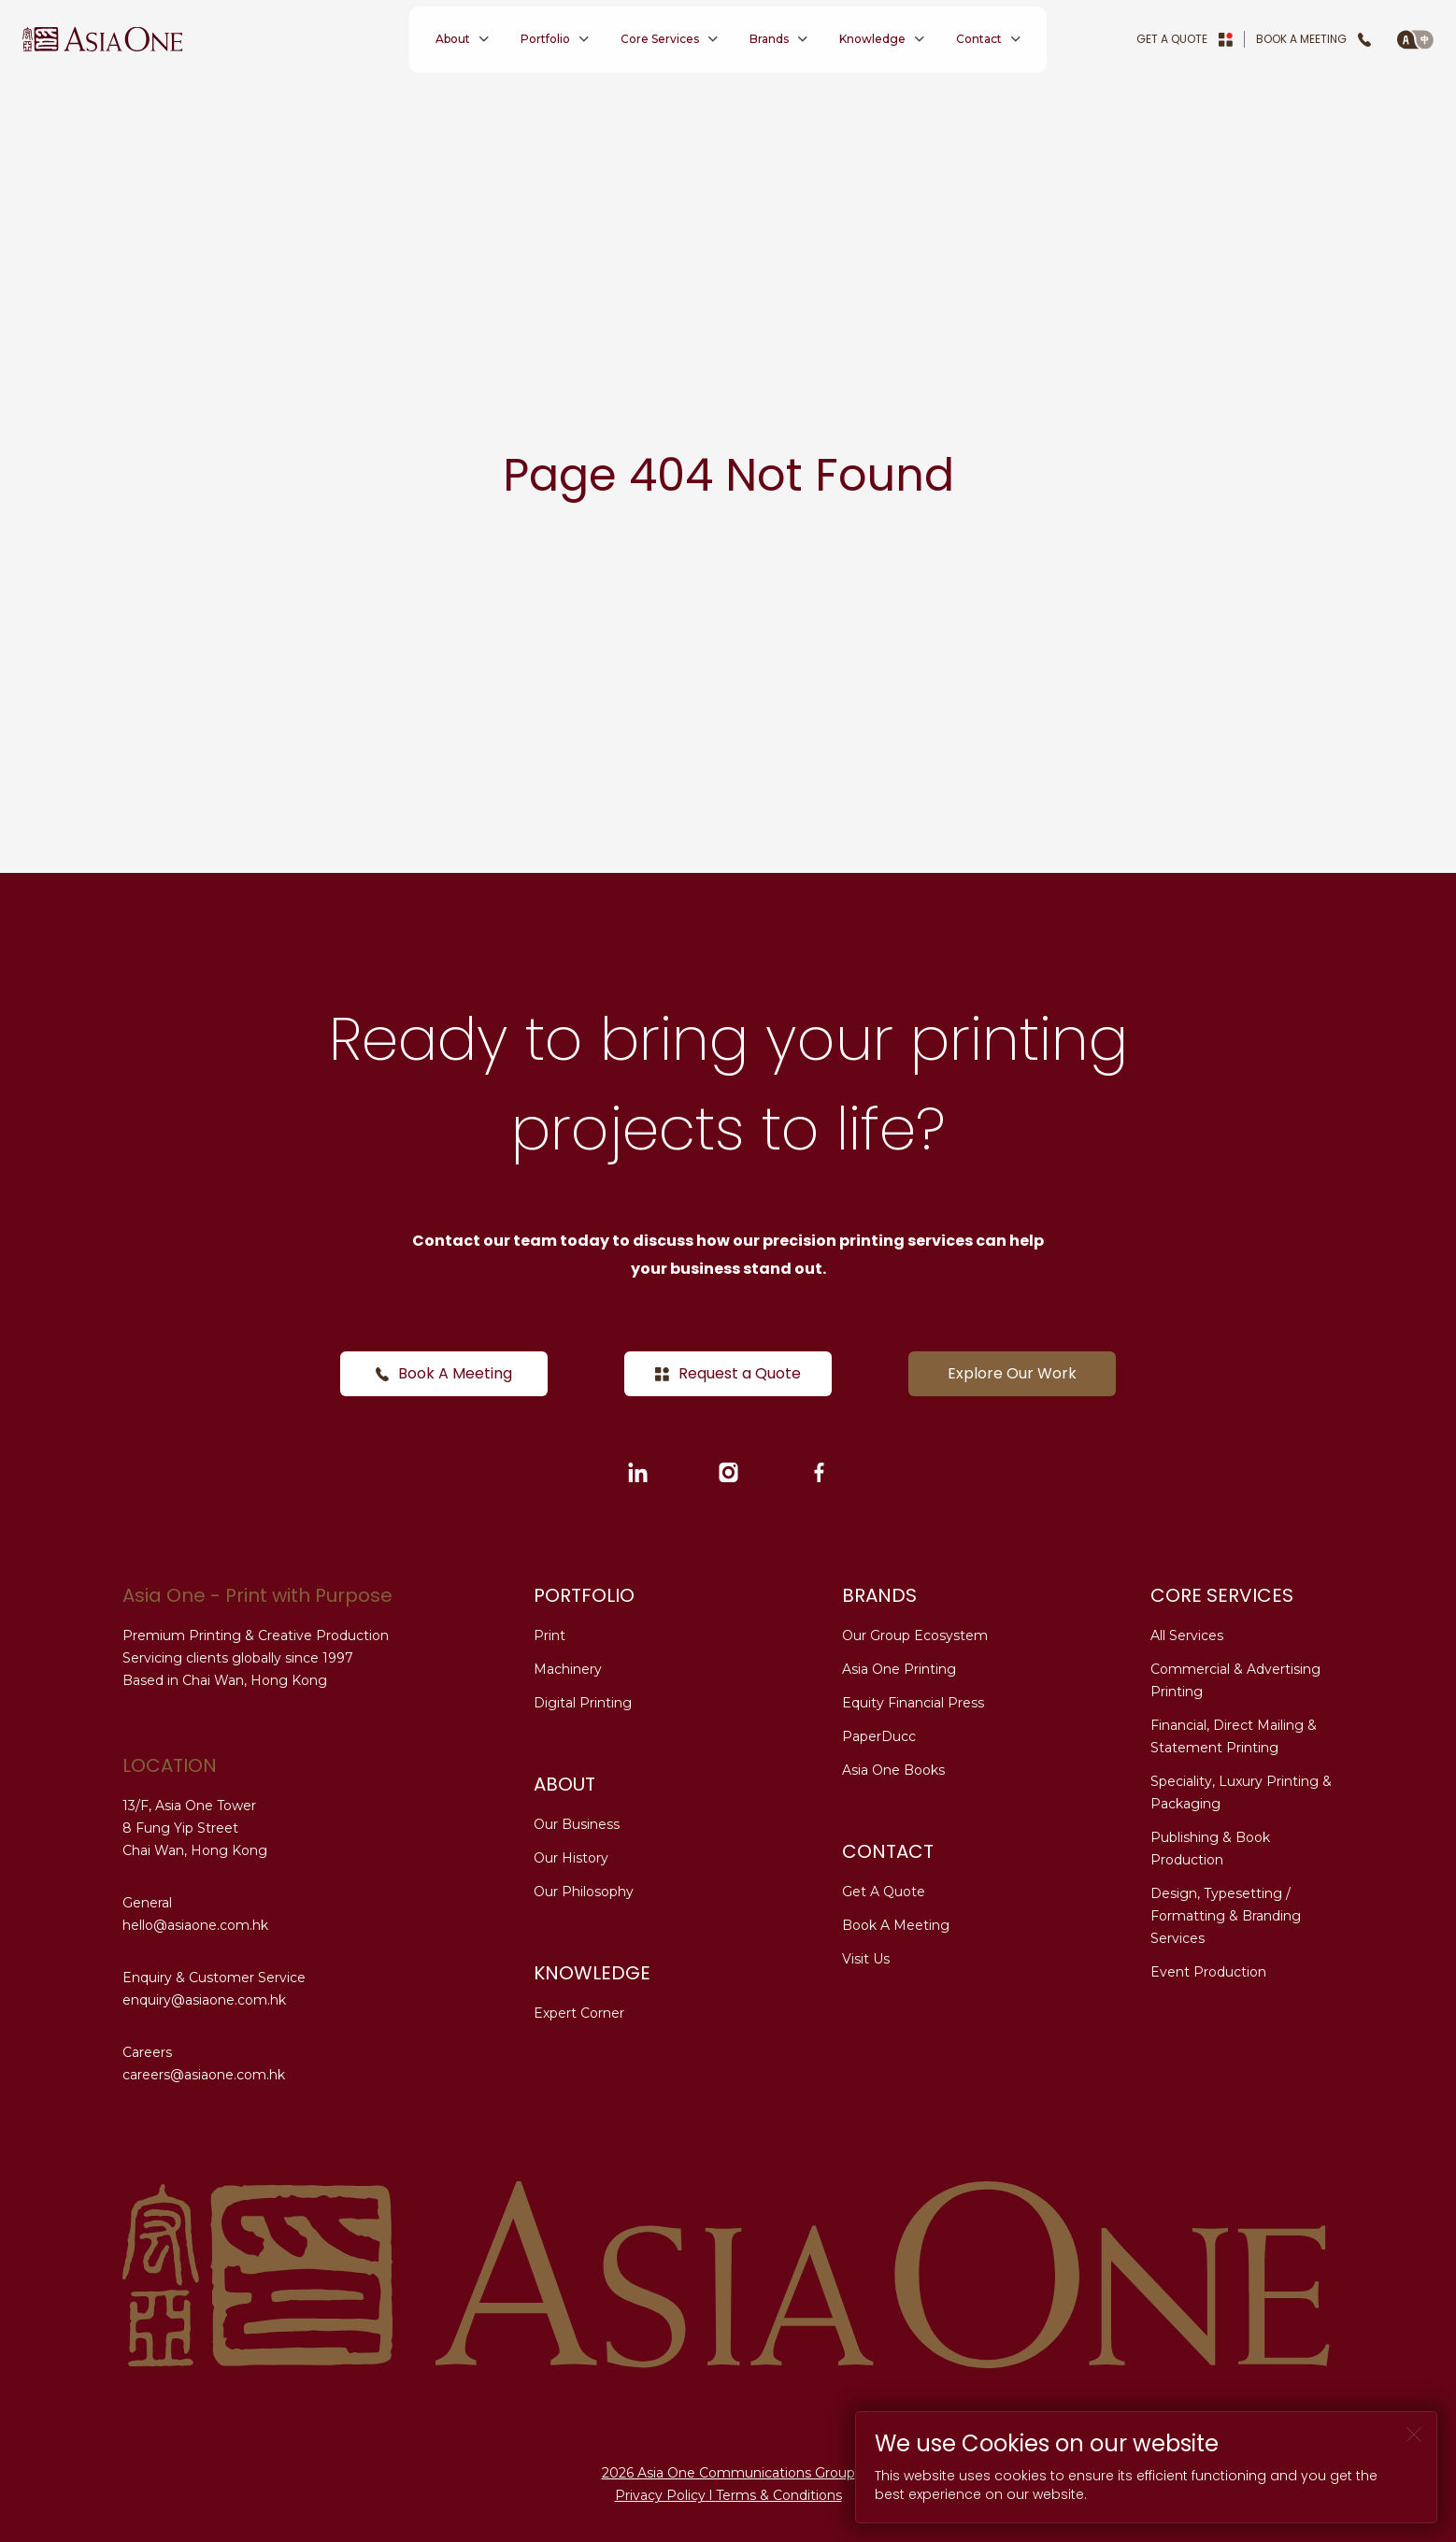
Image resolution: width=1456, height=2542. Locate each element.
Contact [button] (979, 39)
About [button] (452, 39)
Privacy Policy (660, 2495)
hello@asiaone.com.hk (195, 1925)
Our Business (577, 1824)
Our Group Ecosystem (915, 1635)
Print (549, 1635)
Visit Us (866, 1958)
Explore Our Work (1012, 1373)
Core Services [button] (660, 39)
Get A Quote (1184, 39)
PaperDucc (879, 1736)
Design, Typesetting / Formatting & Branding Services (1225, 1916)
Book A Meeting (1313, 39)
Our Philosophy (584, 1891)
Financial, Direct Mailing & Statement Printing (1233, 1736)
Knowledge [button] (872, 39)
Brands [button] (769, 39)
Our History (571, 1857)
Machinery (568, 1669)
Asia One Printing (899, 1669)
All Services (1186, 1635)
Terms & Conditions (779, 2495)
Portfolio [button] (545, 39)
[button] (1415, 39)
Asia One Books (893, 1770)
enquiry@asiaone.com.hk (204, 2000)
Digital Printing (583, 1702)
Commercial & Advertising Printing (1235, 1680)
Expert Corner (579, 2013)
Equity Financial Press (913, 1702)
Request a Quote (728, 1373)
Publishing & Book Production (1210, 1848)
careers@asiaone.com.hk (203, 2074)
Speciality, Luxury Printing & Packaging (1241, 1792)
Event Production (1208, 1972)
